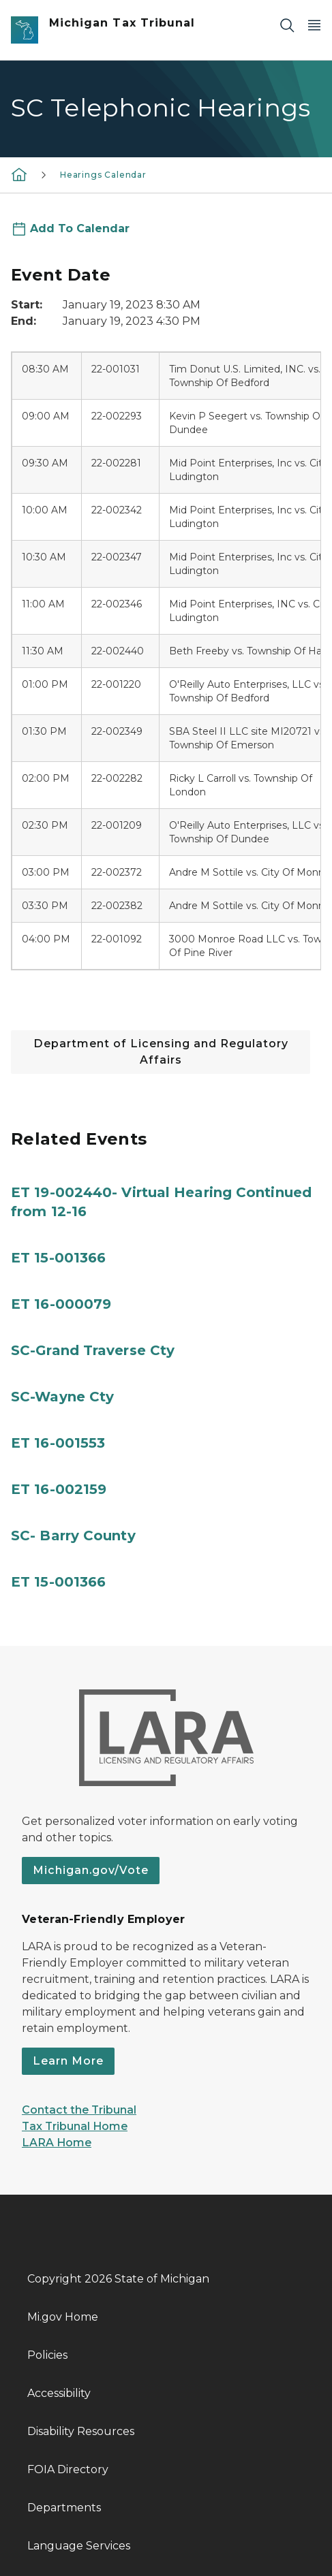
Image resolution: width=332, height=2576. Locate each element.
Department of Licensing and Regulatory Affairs (160, 1051)
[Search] (287, 24)
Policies (47, 2355)
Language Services (78, 2545)
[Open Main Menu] (314, 24)
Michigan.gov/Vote (91, 1870)
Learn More (68, 2060)
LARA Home (56, 2142)
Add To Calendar (80, 228)
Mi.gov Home (62, 2316)
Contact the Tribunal (79, 2109)
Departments (64, 2507)
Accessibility (59, 2393)
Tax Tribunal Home (74, 2126)
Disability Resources (80, 2431)
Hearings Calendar (103, 175)
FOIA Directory (67, 2469)
